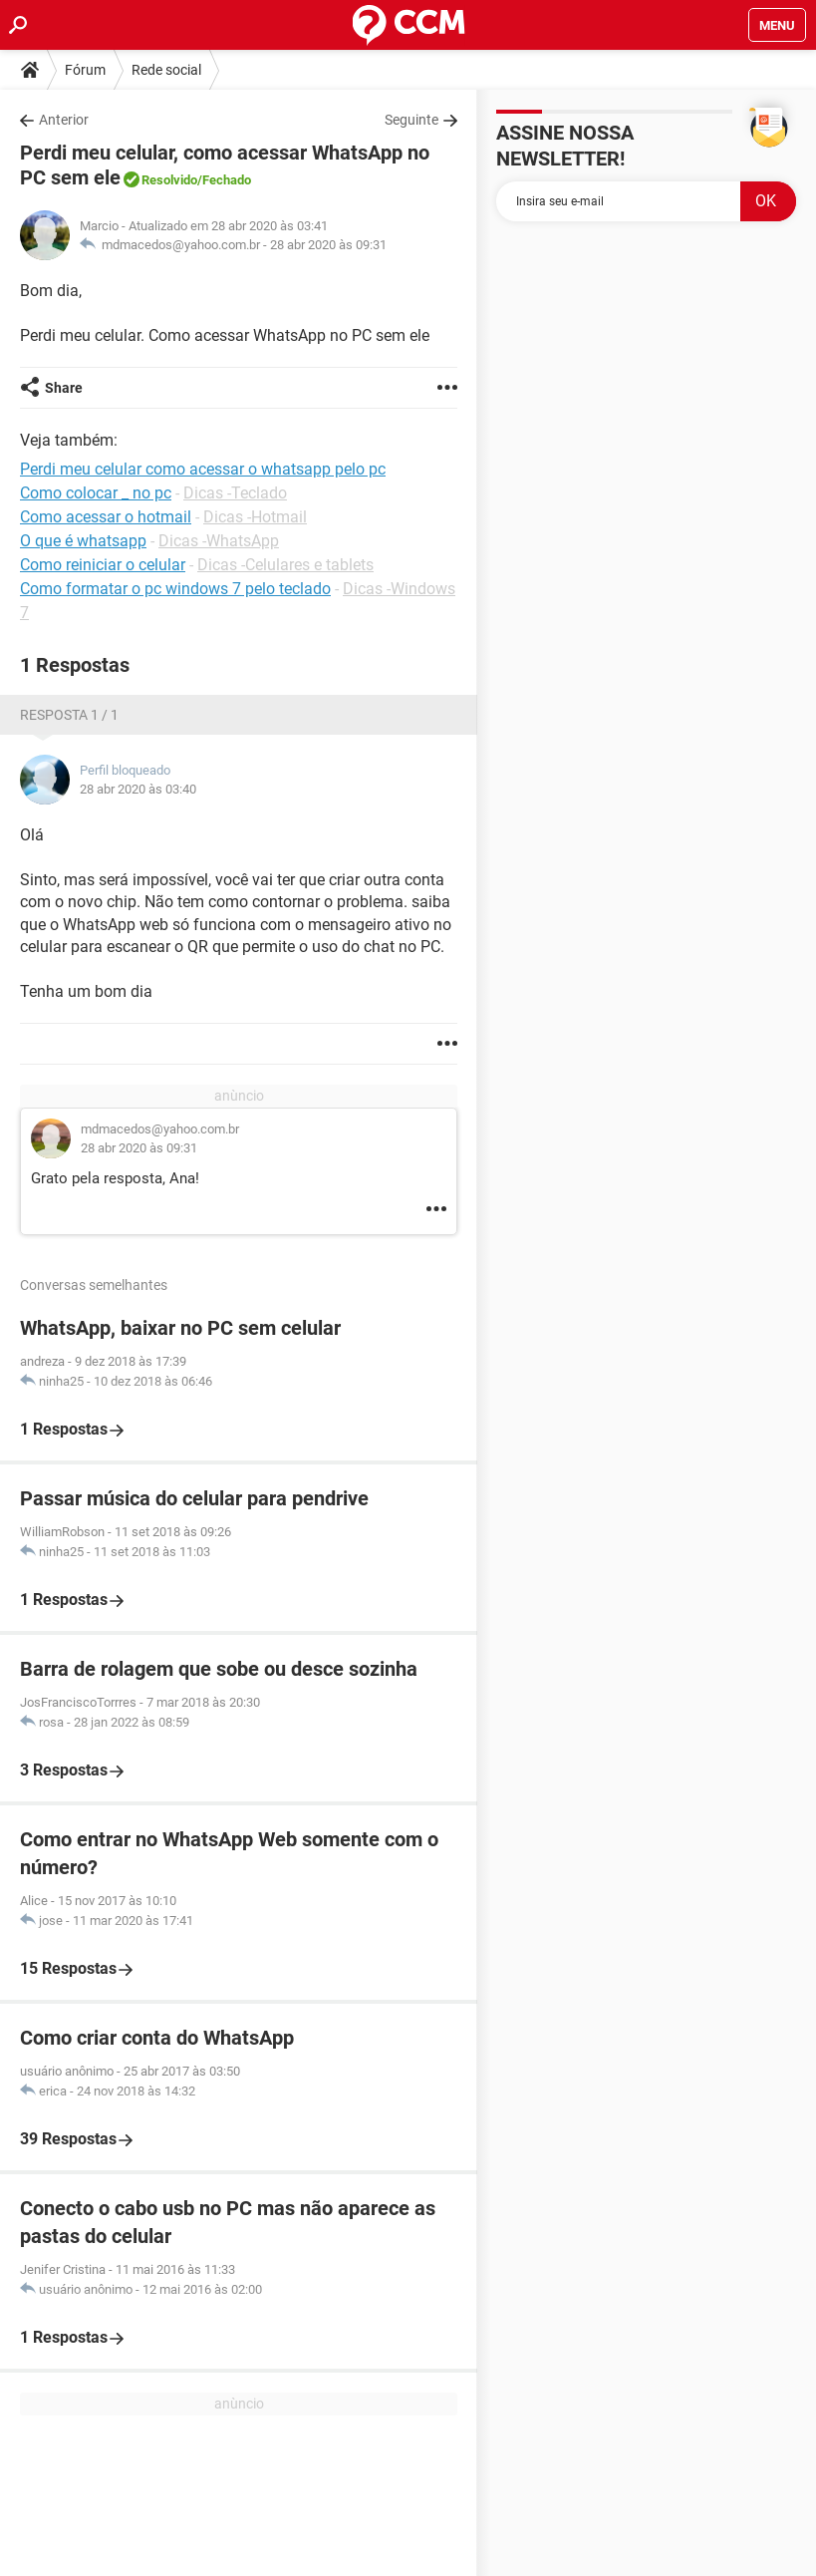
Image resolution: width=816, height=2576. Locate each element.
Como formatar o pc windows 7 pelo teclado (175, 588)
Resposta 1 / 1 (69, 715)
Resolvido (169, 179)
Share (64, 388)
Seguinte (411, 120)
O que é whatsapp (83, 540)
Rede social (166, 70)
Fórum (85, 70)
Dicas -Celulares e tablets (285, 564)
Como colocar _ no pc (95, 492)
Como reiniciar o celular (102, 564)
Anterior (64, 120)
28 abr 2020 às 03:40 (138, 789)
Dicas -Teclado (235, 492)
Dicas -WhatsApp (218, 540)
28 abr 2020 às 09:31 (328, 244)
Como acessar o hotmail (105, 516)
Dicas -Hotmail (255, 516)
